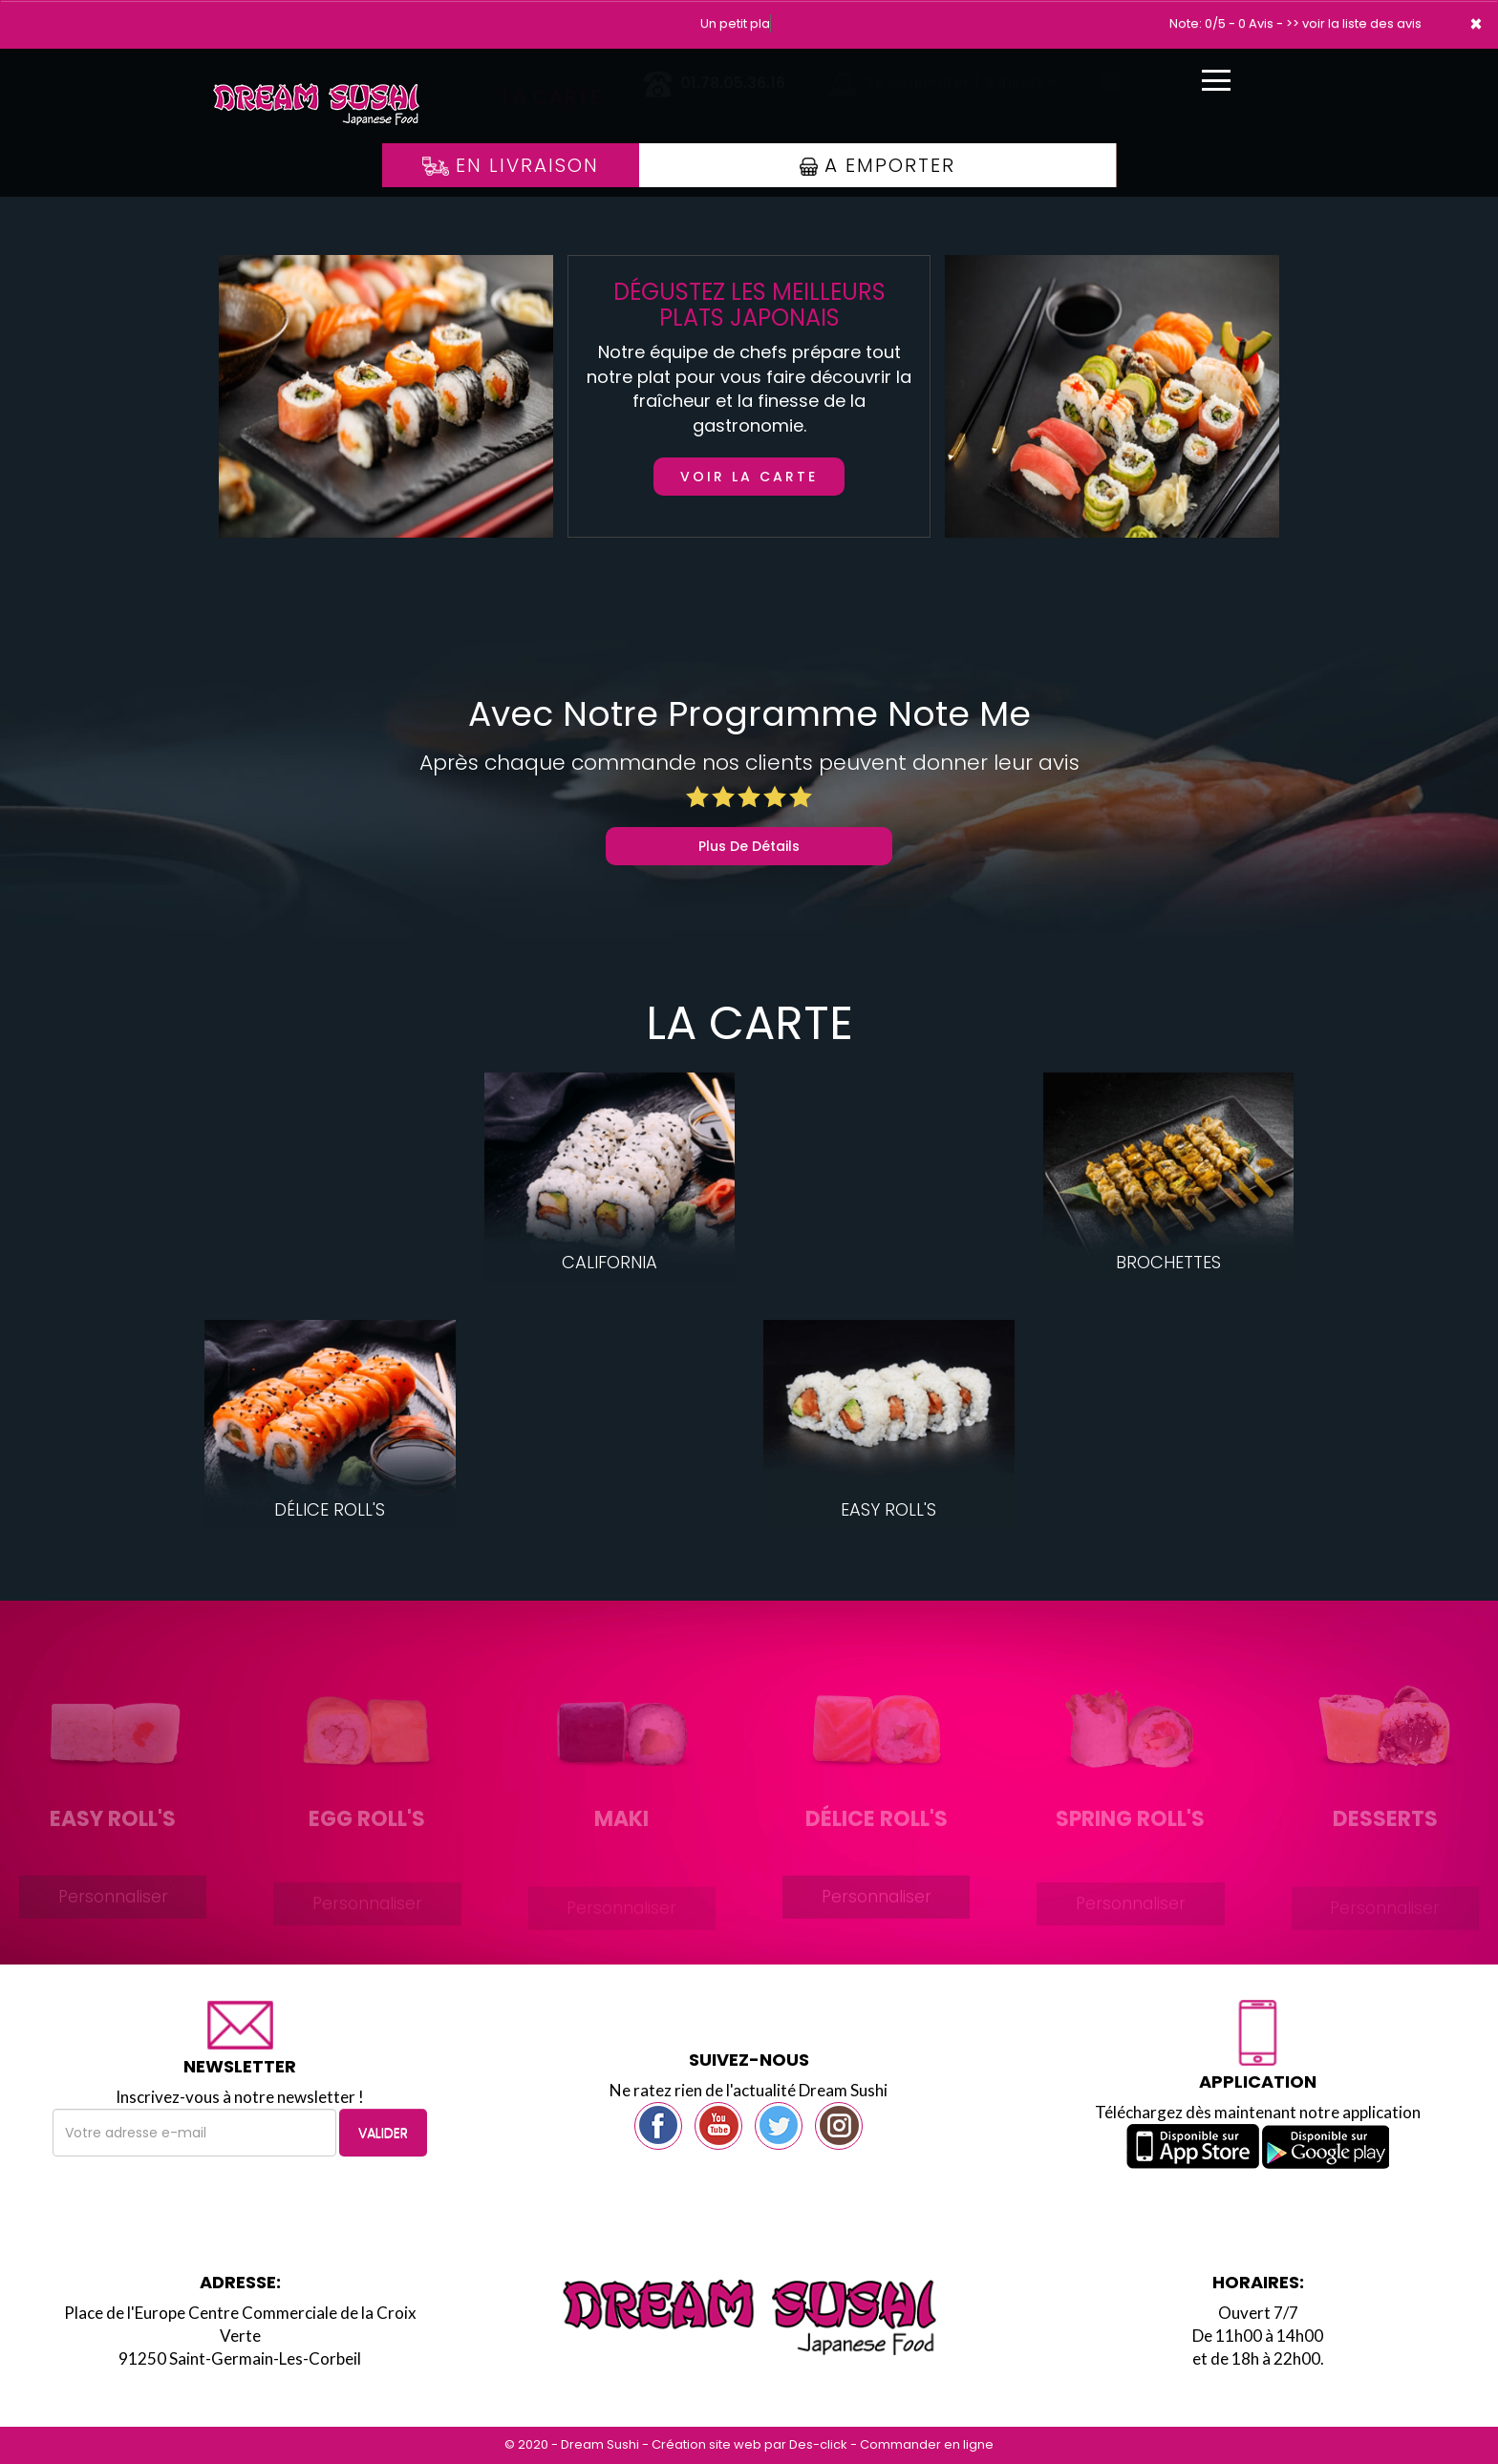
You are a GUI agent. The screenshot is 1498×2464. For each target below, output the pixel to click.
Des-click (818, 2444)
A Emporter (877, 165)
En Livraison (510, 165)
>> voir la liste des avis (1354, 23)
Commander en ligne (927, 2444)
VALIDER (383, 2132)
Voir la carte (749, 476)
